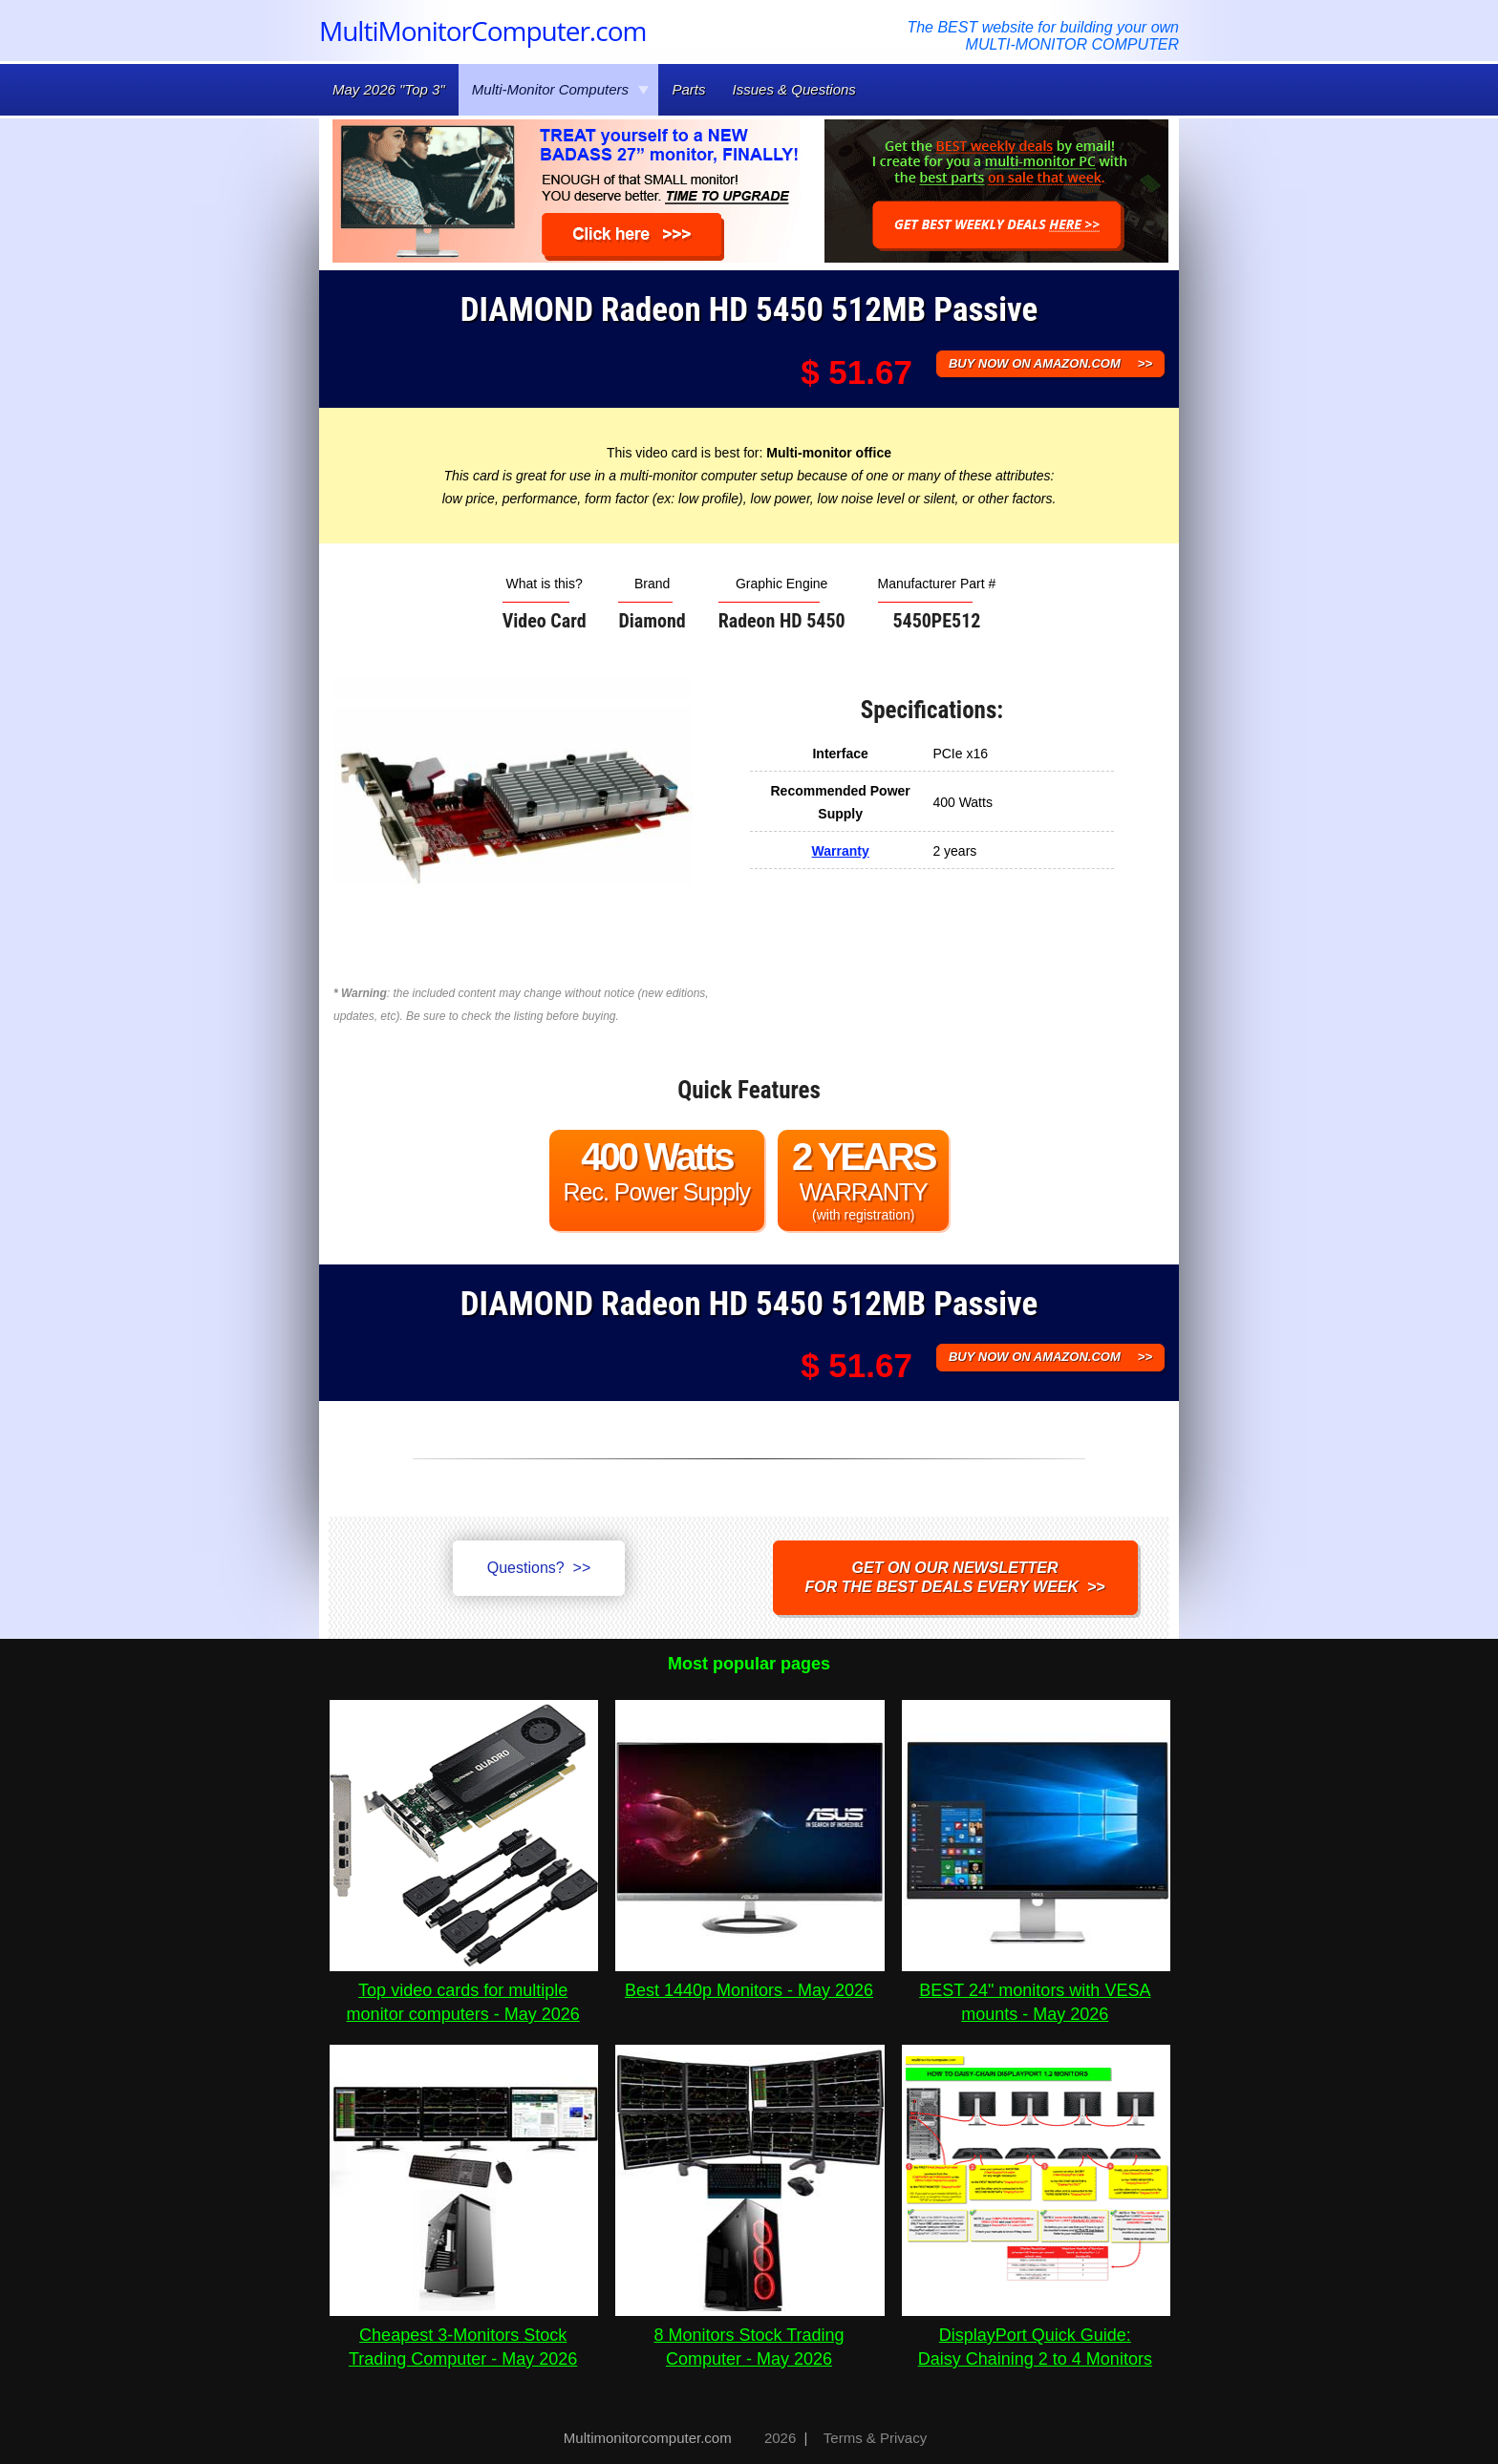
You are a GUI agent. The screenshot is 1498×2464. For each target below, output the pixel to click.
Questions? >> (539, 1568)
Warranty (840, 851)
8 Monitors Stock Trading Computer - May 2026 (749, 2335)
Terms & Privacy (875, 2438)
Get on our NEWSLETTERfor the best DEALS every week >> (955, 1577)
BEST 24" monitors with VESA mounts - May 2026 (1036, 1990)
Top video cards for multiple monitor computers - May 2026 (464, 1990)
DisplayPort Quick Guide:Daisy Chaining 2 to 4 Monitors (1036, 2335)
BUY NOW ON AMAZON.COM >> (1050, 363)
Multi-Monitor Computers (561, 89)
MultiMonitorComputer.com (482, 30)
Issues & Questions (794, 89)
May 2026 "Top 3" (388, 89)
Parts (688, 89)
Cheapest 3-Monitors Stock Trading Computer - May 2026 (464, 2335)
